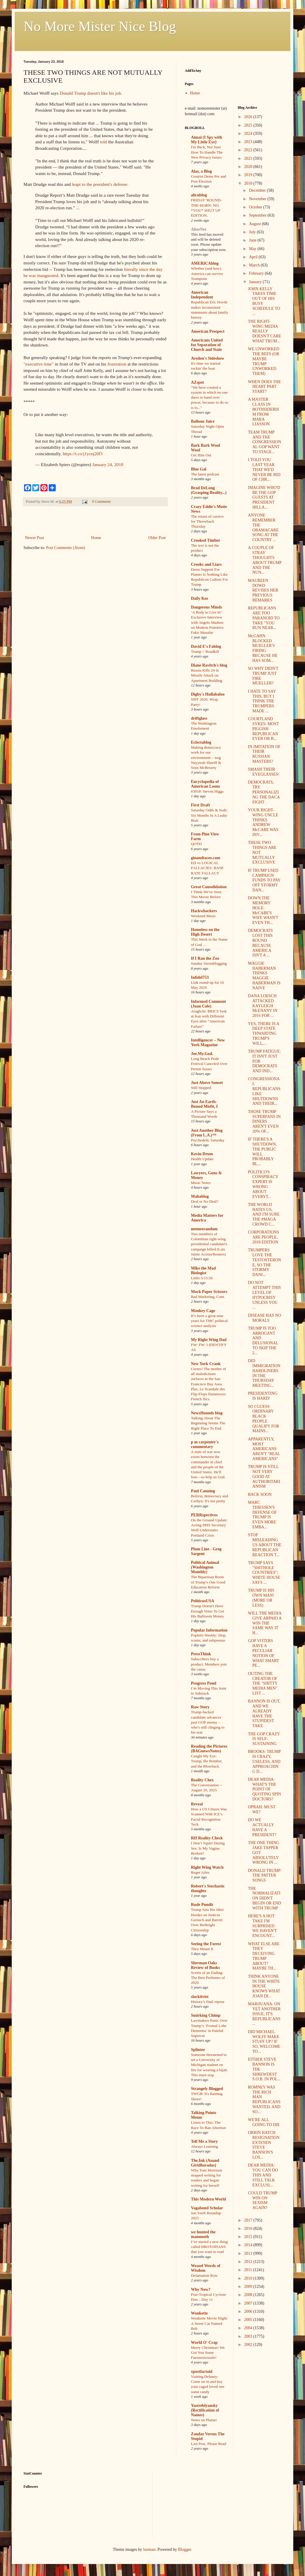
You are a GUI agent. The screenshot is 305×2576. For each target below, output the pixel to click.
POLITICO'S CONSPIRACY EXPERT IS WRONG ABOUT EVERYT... (263, 1184)
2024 (248, 133)
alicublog (199, 195)
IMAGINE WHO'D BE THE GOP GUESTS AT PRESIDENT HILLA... (264, 497)
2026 (248, 117)
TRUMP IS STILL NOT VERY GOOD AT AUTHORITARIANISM (264, 1476)
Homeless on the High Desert (205, 932)
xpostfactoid (201, 2371)
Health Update (202, 1159)
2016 (248, 2228)
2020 (248, 166)
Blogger (184, 2549)
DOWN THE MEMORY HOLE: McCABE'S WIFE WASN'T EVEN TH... (263, 910)
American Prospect (207, 331)
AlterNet (198, 229)
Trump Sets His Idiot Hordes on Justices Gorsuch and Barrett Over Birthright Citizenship (207, 1919)
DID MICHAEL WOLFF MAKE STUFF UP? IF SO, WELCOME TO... (264, 2042)
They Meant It (202, 1949)
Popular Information (209, 1630)
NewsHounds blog (207, 1413)
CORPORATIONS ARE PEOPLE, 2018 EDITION (263, 1237)
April (254, 257)
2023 (248, 142)
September (258, 215)
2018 (248, 183)
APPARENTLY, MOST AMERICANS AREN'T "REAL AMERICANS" (264, 1449)
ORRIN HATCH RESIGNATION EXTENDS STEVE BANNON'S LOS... (263, 2144)
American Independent (202, 294)
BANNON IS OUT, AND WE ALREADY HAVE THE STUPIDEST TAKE (264, 1713)
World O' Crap (204, 2342)
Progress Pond (203, 1683)
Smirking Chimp (206, 2015)
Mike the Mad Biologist (203, 1270)
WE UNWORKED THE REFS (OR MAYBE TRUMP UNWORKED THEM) (263, 361)
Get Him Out (201, 455)
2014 (248, 2245)
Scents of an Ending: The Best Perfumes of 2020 (208, 1977)
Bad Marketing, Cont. (208, 1296)
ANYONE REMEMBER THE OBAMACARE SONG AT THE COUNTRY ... (263, 527)
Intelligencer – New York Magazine (208, 1042)
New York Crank (206, 1364)
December (258, 190)
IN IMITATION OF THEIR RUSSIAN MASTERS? (264, 754)
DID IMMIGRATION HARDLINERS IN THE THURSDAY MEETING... (264, 1373)
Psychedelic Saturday (207, 1140)
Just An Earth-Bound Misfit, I (204, 1104)
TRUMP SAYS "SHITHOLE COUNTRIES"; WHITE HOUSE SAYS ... (264, 1573)
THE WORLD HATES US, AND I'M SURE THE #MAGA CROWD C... (263, 1214)
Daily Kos (199, 598)
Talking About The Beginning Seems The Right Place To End (208, 1423)
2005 (248, 2319)
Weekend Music (203, 916)
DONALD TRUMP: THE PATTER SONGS (264, 1875)
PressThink (201, 1654)
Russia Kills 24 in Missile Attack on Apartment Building (206, 675)
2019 (248, 175)
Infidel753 (200, 977)
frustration (116, 363)
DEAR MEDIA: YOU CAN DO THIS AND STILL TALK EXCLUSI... (263, 2175)
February (257, 273)
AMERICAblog (204, 263)
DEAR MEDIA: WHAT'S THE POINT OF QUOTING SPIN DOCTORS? (264, 1789)
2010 (248, 2278)
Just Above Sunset (207, 1082)
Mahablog (200, 1196)
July (253, 232)
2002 (248, 2344)
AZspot (197, 382)
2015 (248, 2237)
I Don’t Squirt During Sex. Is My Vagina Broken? (208, 1848)
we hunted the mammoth (203, 2234)
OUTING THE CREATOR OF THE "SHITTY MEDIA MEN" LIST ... (262, 1683)
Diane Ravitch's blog (209, 665)
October (256, 207)
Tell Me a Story (204, 2141)
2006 (248, 2311)
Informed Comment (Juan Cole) (208, 1003)
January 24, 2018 (107, 464)
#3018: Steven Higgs (207, 791)
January (256, 282)
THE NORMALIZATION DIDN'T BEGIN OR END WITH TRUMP (264, 1898)
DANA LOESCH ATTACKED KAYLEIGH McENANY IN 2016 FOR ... (262, 1006)
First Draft (200, 805)
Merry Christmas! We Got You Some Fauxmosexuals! (208, 2352)
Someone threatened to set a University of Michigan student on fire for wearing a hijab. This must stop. (209, 2064)
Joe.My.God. (202, 1053)
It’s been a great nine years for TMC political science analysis (209, 1321)
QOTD (196, 844)
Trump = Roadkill (205, 651)
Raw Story (200, 1707)
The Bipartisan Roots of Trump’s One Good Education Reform (208, 1582)
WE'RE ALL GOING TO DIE (264, 2122)
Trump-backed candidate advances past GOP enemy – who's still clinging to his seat (207, 1722)
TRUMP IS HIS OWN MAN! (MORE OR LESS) (261, 1597)
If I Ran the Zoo (205, 958)
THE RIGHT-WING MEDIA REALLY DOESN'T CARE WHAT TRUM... (264, 331)
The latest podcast (205, 474)
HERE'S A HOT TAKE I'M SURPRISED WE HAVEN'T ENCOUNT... (262, 1926)
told (103, 141)
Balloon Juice (203, 421)
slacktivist (200, 1996)
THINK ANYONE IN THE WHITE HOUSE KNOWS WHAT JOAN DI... (264, 1986)
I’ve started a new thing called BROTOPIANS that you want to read (209, 2246)
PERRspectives (204, 1515)
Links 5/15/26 (202, 1278)
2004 (248, 2328)
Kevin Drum (202, 1154)
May (253, 249)
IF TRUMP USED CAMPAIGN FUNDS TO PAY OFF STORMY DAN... (264, 880)
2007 (248, 2303)
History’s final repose (207, 2001)
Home (96, 538)
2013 (248, 2253)
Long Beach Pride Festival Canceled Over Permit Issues (209, 1063)
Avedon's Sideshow (207, 358)
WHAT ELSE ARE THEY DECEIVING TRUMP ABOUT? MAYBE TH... (263, 1956)
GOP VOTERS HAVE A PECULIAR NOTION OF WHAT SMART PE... (263, 1653)
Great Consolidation (208, 887)
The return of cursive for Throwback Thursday (207, 521)
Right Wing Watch (207, 1867)
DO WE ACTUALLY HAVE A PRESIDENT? (262, 1827)
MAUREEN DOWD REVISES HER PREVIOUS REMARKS (263, 590)
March (255, 265)
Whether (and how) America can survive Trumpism (207, 273)
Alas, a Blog (201, 171)
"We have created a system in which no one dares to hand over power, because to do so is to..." (209, 397)
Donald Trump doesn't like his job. (91, 93)
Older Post (157, 538)
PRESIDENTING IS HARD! (262, 1396)
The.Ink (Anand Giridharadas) (205, 2162)
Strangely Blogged (207, 2088)
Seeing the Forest (206, 1944)
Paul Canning (203, 1491)
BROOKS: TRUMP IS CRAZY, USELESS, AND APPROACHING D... (264, 1761)
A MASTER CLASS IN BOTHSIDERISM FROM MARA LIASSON (263, 411)
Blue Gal (198, 469)
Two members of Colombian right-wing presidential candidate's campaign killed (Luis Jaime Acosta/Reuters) (209, 1244)
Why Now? (201, 2289)
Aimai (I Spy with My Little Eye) (206, 139)
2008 (248, 2295)
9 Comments (101, 501)
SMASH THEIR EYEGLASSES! (263, 771)
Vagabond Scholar (207, 2208)
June (253, 240)
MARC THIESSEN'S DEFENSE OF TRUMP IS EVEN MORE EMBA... (262, 1514)
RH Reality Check (207, 1838)
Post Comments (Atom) (65, 548)
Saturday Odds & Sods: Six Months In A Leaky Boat (209, 815)
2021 (248, 158)
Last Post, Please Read (208, 2443)
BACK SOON (260, 1494)
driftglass (199, 718)
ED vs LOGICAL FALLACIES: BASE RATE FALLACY (207, 868)
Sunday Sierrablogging (209, 963)
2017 (248, 2220)
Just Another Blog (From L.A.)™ (207, 1132)
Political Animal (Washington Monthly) (205, 1567)
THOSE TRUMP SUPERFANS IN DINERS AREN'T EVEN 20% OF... (264, 1121)
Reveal (197, 1804)
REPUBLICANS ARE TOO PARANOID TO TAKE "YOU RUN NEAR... (263, 618)
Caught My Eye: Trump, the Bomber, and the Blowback (207, 1761)
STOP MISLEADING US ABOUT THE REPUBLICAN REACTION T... (264, 1545)
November (258, 199)
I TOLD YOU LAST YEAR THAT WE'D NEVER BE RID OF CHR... (264, 470)
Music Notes (201, 1182)
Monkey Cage (203, 1311)
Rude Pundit (202, 1904)
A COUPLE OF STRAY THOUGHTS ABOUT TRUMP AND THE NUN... (264, 560)
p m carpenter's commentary (204, 1444)
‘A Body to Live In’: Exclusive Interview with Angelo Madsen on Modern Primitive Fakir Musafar (207, 622)
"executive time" (38, 363)
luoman (149, 2549)
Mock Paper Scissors (209, 1291)
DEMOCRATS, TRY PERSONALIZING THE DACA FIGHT (263, 792)
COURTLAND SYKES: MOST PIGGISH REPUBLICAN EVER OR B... (263, 729)
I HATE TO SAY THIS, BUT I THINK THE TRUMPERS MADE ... (262, 701)
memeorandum (204, 1229)
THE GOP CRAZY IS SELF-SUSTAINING (264, 1739)
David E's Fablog (206, 646)
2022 (248, 150)
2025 (248, 125)
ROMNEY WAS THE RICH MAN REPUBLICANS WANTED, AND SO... (264, 2099)
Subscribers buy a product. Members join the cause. (209, 1664)
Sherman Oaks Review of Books (205, 1965)
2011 (248, 2270)
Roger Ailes (200, 1872)
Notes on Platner (204, 2420)
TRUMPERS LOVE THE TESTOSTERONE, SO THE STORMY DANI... (264, 1262)
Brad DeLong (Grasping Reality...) (208, 490)
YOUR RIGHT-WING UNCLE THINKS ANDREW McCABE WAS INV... (263, 822)
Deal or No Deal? (204, 1201)
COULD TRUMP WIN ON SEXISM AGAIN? (262, 2200)
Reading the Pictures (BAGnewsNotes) (209, 1748)
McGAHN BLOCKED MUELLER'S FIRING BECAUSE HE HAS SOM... (262, 648)
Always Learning (204, 2146)
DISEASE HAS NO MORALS (264, 1318)
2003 (248, 2336)
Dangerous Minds (206, 607)
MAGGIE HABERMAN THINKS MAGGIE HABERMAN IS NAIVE (264, 975)
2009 (248, 2286)
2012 (248, 2261)
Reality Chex (202, 1780)
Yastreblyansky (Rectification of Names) (205, 2410)
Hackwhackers (204, 911)
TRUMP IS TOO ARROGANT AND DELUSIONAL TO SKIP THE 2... (263, 1340)
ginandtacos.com (205, 858)
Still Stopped (201, 1087)
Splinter (198, 2049)
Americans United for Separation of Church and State (207, 345)
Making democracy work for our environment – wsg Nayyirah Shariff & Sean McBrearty (206, 757)
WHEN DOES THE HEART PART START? (264, 387)
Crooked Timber (205, 540)
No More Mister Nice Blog (99, 26)
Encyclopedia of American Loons (205, 784)
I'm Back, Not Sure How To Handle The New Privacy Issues (207, 152)
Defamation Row (204, 2275)
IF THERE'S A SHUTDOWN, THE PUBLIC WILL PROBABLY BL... (262, 1151)
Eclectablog (201, 742)
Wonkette (199, 2313)
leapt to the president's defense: (100, 184)
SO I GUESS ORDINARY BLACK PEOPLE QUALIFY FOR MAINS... (263, 1418)
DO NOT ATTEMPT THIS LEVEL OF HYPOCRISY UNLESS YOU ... (264, 1294)
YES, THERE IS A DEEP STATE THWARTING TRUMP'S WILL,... (263, 1034)
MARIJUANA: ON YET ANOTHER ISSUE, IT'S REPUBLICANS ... (264, 2014)
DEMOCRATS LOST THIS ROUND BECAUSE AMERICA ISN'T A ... (260, 942)
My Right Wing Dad (208, 1340)
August (255, 224)
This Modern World (208, 2199)
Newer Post (34, 538)
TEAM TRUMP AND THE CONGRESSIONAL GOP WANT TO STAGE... (264, 442)
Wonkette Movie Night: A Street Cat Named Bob (209, 2323)
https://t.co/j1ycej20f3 (83, 453)
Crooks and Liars (206, 564)
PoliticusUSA (202, 1601)
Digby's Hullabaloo (208, 694)
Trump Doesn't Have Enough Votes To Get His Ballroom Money (207, 1611)
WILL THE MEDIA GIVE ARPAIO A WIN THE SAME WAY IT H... (264, 1623)
